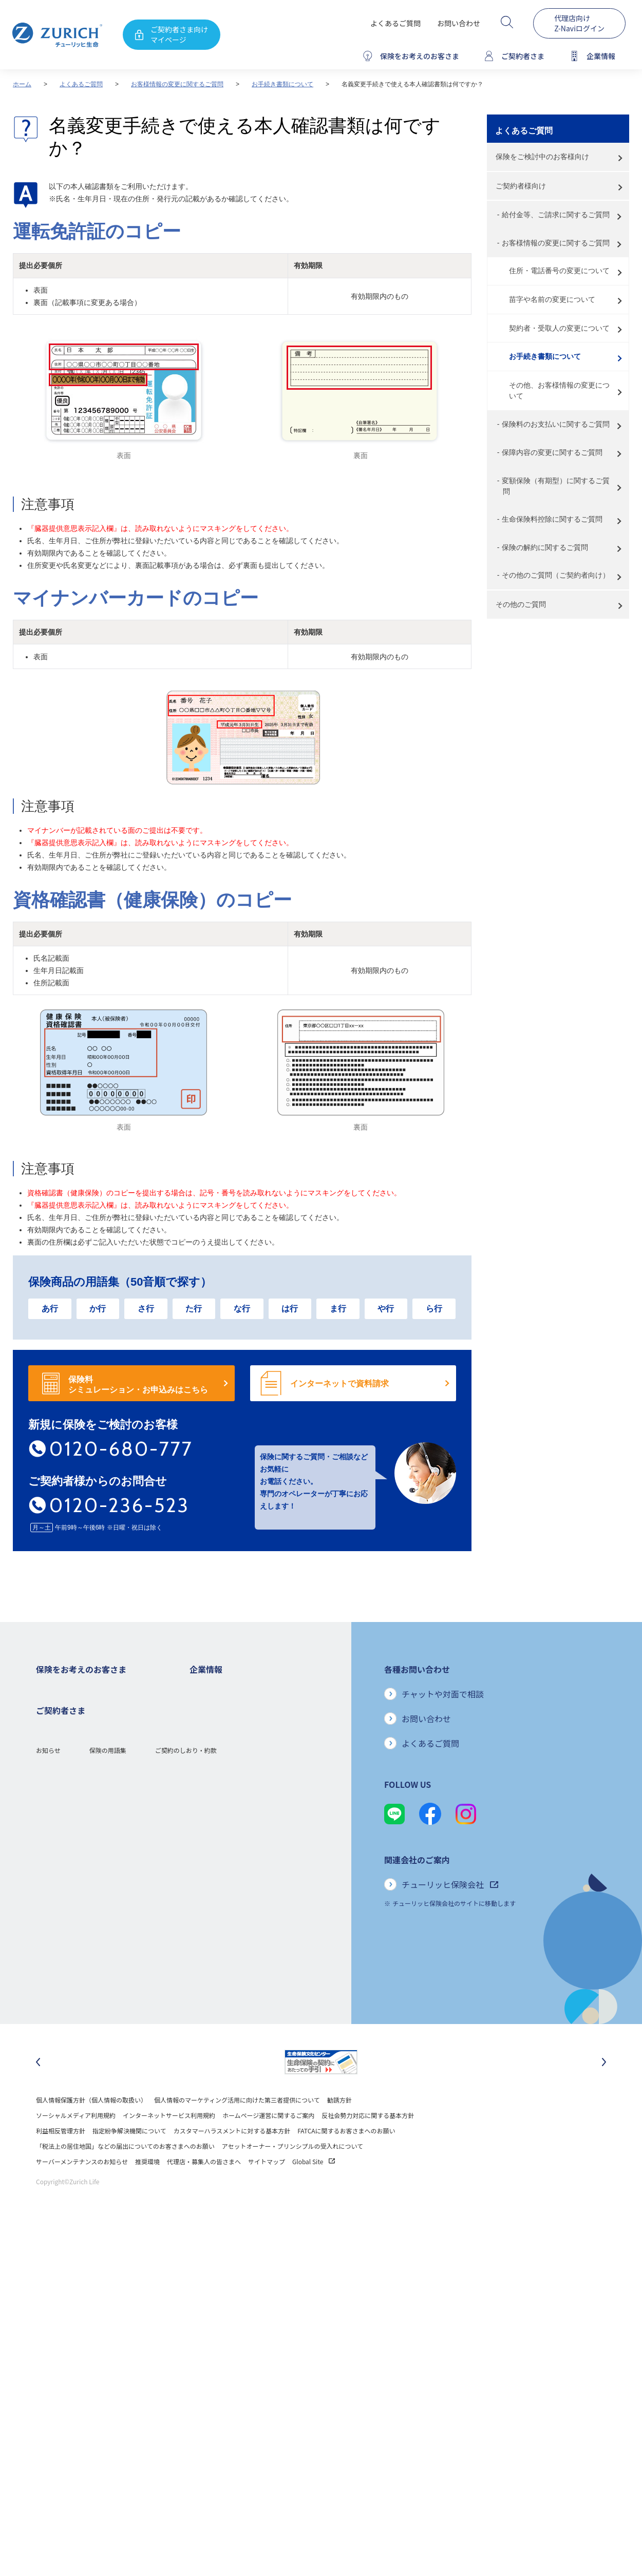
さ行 (146, 1308)
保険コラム (51, 1828)
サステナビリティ (214, 1859)
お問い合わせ (458, 23)
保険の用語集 (107, 2006)
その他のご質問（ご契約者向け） (556, 575)
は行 (289, 1308)
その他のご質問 (521, 604)
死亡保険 (48, 1705)
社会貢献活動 (208, 1889)
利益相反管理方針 (60, 2157)
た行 (193, 1308)
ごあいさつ (205, 1720)
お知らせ (48, 2006)
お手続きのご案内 (60, 1936)
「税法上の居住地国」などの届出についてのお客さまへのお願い (125, 2173)
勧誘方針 (339, 2127)
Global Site (313, 2188)
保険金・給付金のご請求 (70, 1920)
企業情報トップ (211, 1689)
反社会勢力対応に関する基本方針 (368, 2142)
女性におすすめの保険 (67, 1797)
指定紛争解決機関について (129, 2157)
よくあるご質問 (395, 23)
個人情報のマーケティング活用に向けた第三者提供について (237, 2127)
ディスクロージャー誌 (220, 1751)
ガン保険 (48, 1720)
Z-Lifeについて (56, 1966)
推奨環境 (147, 2188)
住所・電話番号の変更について (559, 270)
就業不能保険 (54, 1766)
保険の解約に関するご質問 (545, 547)
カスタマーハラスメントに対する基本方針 (232, 2157)
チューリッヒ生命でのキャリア (233, 1920)
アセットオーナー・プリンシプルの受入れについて (292, 2173)
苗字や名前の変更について (552, 299)
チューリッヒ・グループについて (235, 1797)
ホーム (22, 84)
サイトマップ (266, 2188)
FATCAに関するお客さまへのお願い (346, 2157)
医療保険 (48, 1735)
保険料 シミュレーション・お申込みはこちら (138, 1384)
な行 (242, 1308)
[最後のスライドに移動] (38, 2089)
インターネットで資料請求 (339, 1383)
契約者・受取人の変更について (559, 328)
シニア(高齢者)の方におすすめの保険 (87, 1812)
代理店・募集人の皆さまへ (204, 2188)
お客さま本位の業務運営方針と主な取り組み (251, 1812)
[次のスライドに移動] (604, 2089)
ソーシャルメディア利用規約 (76, 2142)
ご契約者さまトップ (63, 1905)
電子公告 (202, 1766)
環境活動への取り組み (220, 1905)
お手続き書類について (282, 84)
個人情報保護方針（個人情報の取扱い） (91, 2127)
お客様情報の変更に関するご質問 (177, 84)
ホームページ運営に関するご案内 (268, 2142)
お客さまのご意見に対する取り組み (239, 1828)
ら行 (434, 1308)
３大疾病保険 (54, 1751)
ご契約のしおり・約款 (186, 2006)
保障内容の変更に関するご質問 (552, 452)
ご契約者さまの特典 (63, 1843)
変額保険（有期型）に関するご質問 (556, 485)
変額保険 (48, 1782)
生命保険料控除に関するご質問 (552, 519)
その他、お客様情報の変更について (559, 390)
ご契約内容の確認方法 (67, 1951)
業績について (208, 1735)
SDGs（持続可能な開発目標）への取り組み (249, 1874)
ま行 (338, 1308)
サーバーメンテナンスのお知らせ (82, 2188)
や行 (385, 1308)
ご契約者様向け (521, 186)
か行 (97, 1308)
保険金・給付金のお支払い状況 (233, 1843)
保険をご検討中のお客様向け (542, 156)
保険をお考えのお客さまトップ (79, 1689)
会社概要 (202, 1705)
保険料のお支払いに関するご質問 (556, 424)
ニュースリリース (214, 1782)
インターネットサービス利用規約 (169, 2142)
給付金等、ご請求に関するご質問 (556, 215)
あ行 (50, 1308)
